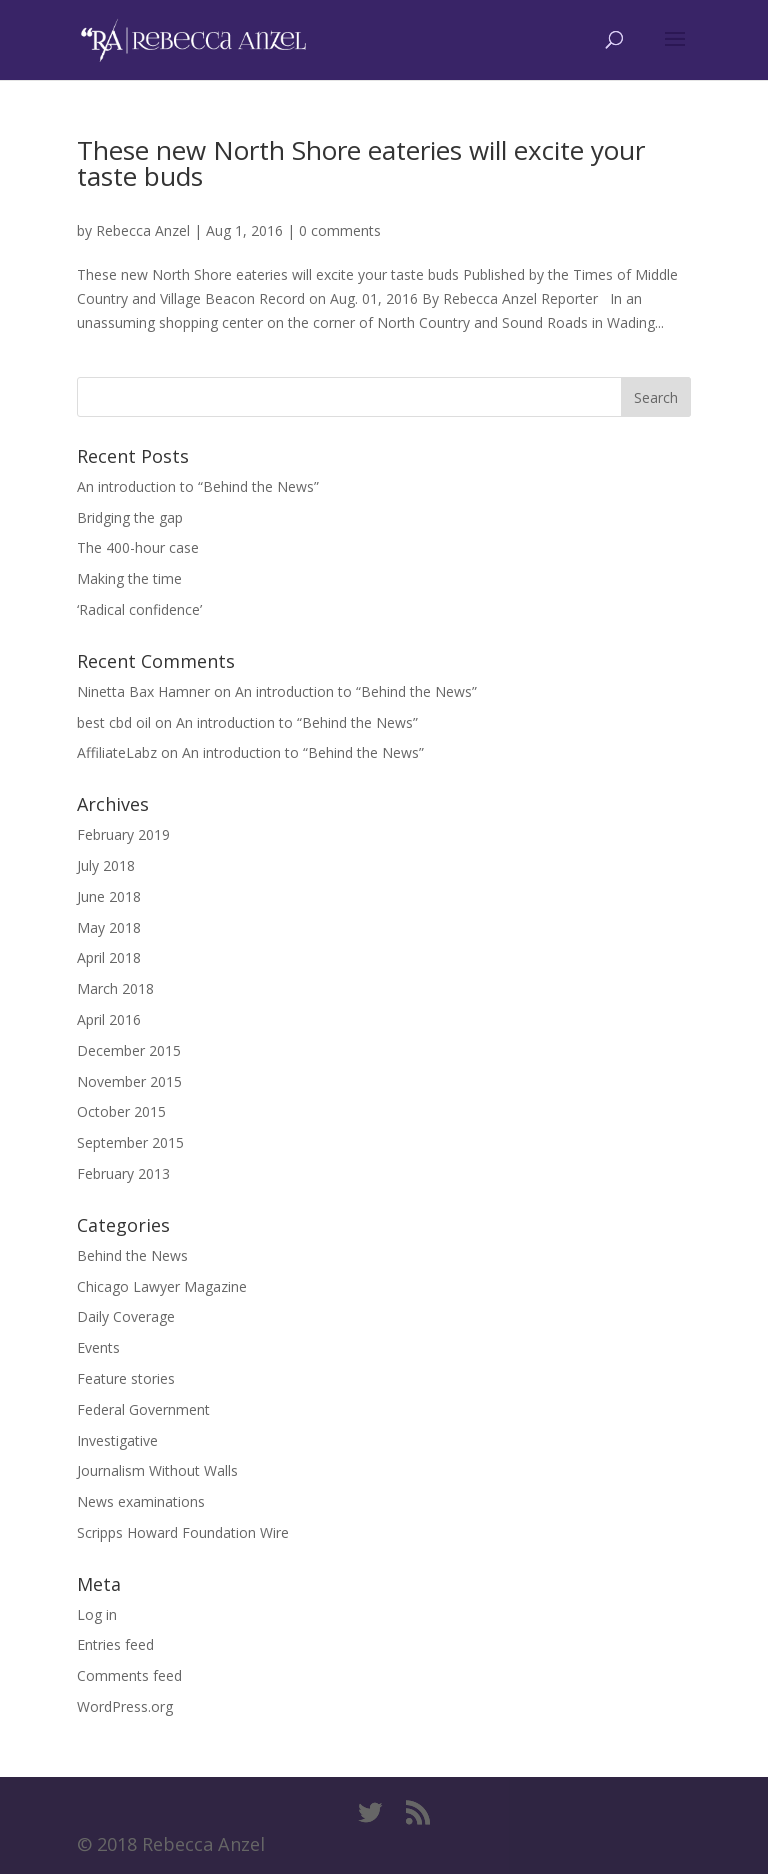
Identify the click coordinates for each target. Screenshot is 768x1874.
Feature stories (126, 1378)
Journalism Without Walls (157, 1470)
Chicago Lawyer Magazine (162, 1286)
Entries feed (115, 1644)
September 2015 (130, 1142)
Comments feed (129, 1675)
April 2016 (109, 1019)
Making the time (129, 578)
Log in (97, 1614)
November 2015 (129, 1081)
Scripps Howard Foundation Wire (183, 1532)
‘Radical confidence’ (139, 609)
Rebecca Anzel (143, 230)
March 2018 (115, 988)
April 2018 (109, 957)
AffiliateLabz (117, 752)
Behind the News (132, 1255)
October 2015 (121, 1111)
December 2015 (129, 1050)
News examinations (141, 1501)
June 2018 (109, 896)
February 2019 (123, 834)
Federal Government (143, 1409)
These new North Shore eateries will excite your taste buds (361, 163)
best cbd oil (114, 722)
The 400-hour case (138, 547)
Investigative (117, 1440)
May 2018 (109, 927)
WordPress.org (125, 1706)
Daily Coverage (126, 1316)
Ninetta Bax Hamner (143, 691)
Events (98, 1347)
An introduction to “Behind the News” (198, 486)
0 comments (340, 230)
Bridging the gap (130, 517)
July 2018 (106, 865)
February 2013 (123, 1173)
